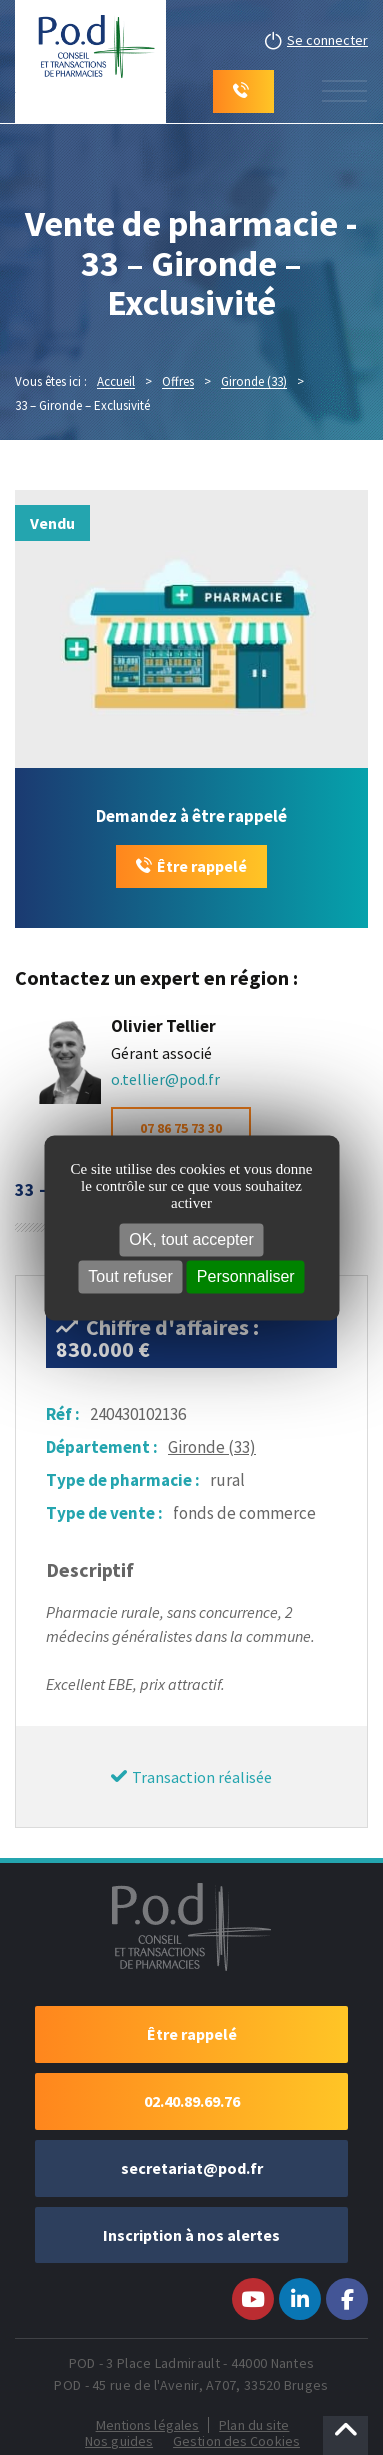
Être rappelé (202, 866)
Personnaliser (246, 1276)
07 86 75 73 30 (181, 1128)
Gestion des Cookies (236, 2441)
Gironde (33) (212, 1447)
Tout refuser (130, 1276)
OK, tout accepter (191, 1239)
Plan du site (254, 2425)
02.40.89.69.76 (192, 2101)
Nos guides (119, 2441)
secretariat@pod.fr (192, 2168)
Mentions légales (148, 2425)
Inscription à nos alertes (191, 2235)
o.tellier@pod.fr (165, 1079)
